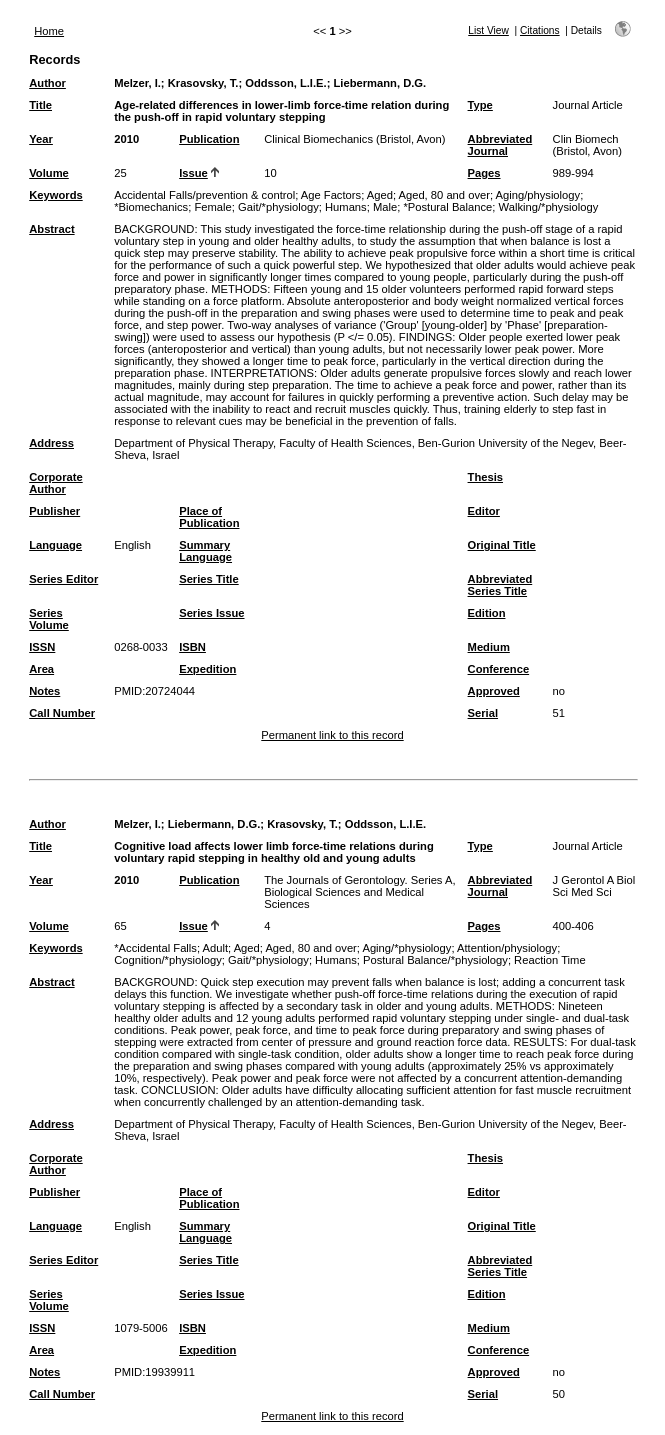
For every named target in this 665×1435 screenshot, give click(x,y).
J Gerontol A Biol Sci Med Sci (594, 886)
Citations (540, 30)
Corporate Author (55, 483)
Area (41, 669)
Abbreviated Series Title (500, 585)
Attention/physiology (507, 948)
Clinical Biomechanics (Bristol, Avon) (354, 139)
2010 (126, 139)
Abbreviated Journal (500, 145)
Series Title (209, 579)
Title (40, 105)
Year (41, 139)
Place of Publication (209, 517)
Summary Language (205, 551)
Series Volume (49, 619)
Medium (489, 647)
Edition (487, 613)
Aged (380, 195)
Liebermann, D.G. (380, 83)
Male (385, 207)
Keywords (55, 195)
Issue (193, 173)
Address (51, 443)
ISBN (192, 647)
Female (212, 207)
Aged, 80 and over (443, 195)
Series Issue (211, 613)
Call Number (62, 713)
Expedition (207, 669)
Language (55, 545)
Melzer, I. (137, 83)
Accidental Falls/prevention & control (204, 195)
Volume (49, 173)
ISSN (42, 647)
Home (49, 31)
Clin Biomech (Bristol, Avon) (587, 145)
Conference (499, 669)
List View (488, 30)
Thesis (485, 477)
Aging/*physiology (406, 948)
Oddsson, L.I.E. (285, 83)
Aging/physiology (538, 195)
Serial (483, 713)
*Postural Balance (447, 207)
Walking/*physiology (549, 207)
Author (47, 83)
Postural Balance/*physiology (435, 960)
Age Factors (331, 195)
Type (480, 105)
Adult (216, 948)
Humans (346, 207)
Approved (494, 691)
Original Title (502, 545)
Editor (484, 511)
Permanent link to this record (332, 735)
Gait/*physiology (278, 207)
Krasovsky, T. (203, 83)
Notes (44, 691)
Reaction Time (550, 960)
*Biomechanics (151, 207)
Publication (209, 139)
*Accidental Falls (155, 948)
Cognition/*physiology (168, 960)
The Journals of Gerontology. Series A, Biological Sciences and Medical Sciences (359, 892)
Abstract (51, 229)
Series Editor (63, 579)
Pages (484, 173)
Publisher (54, 511)
